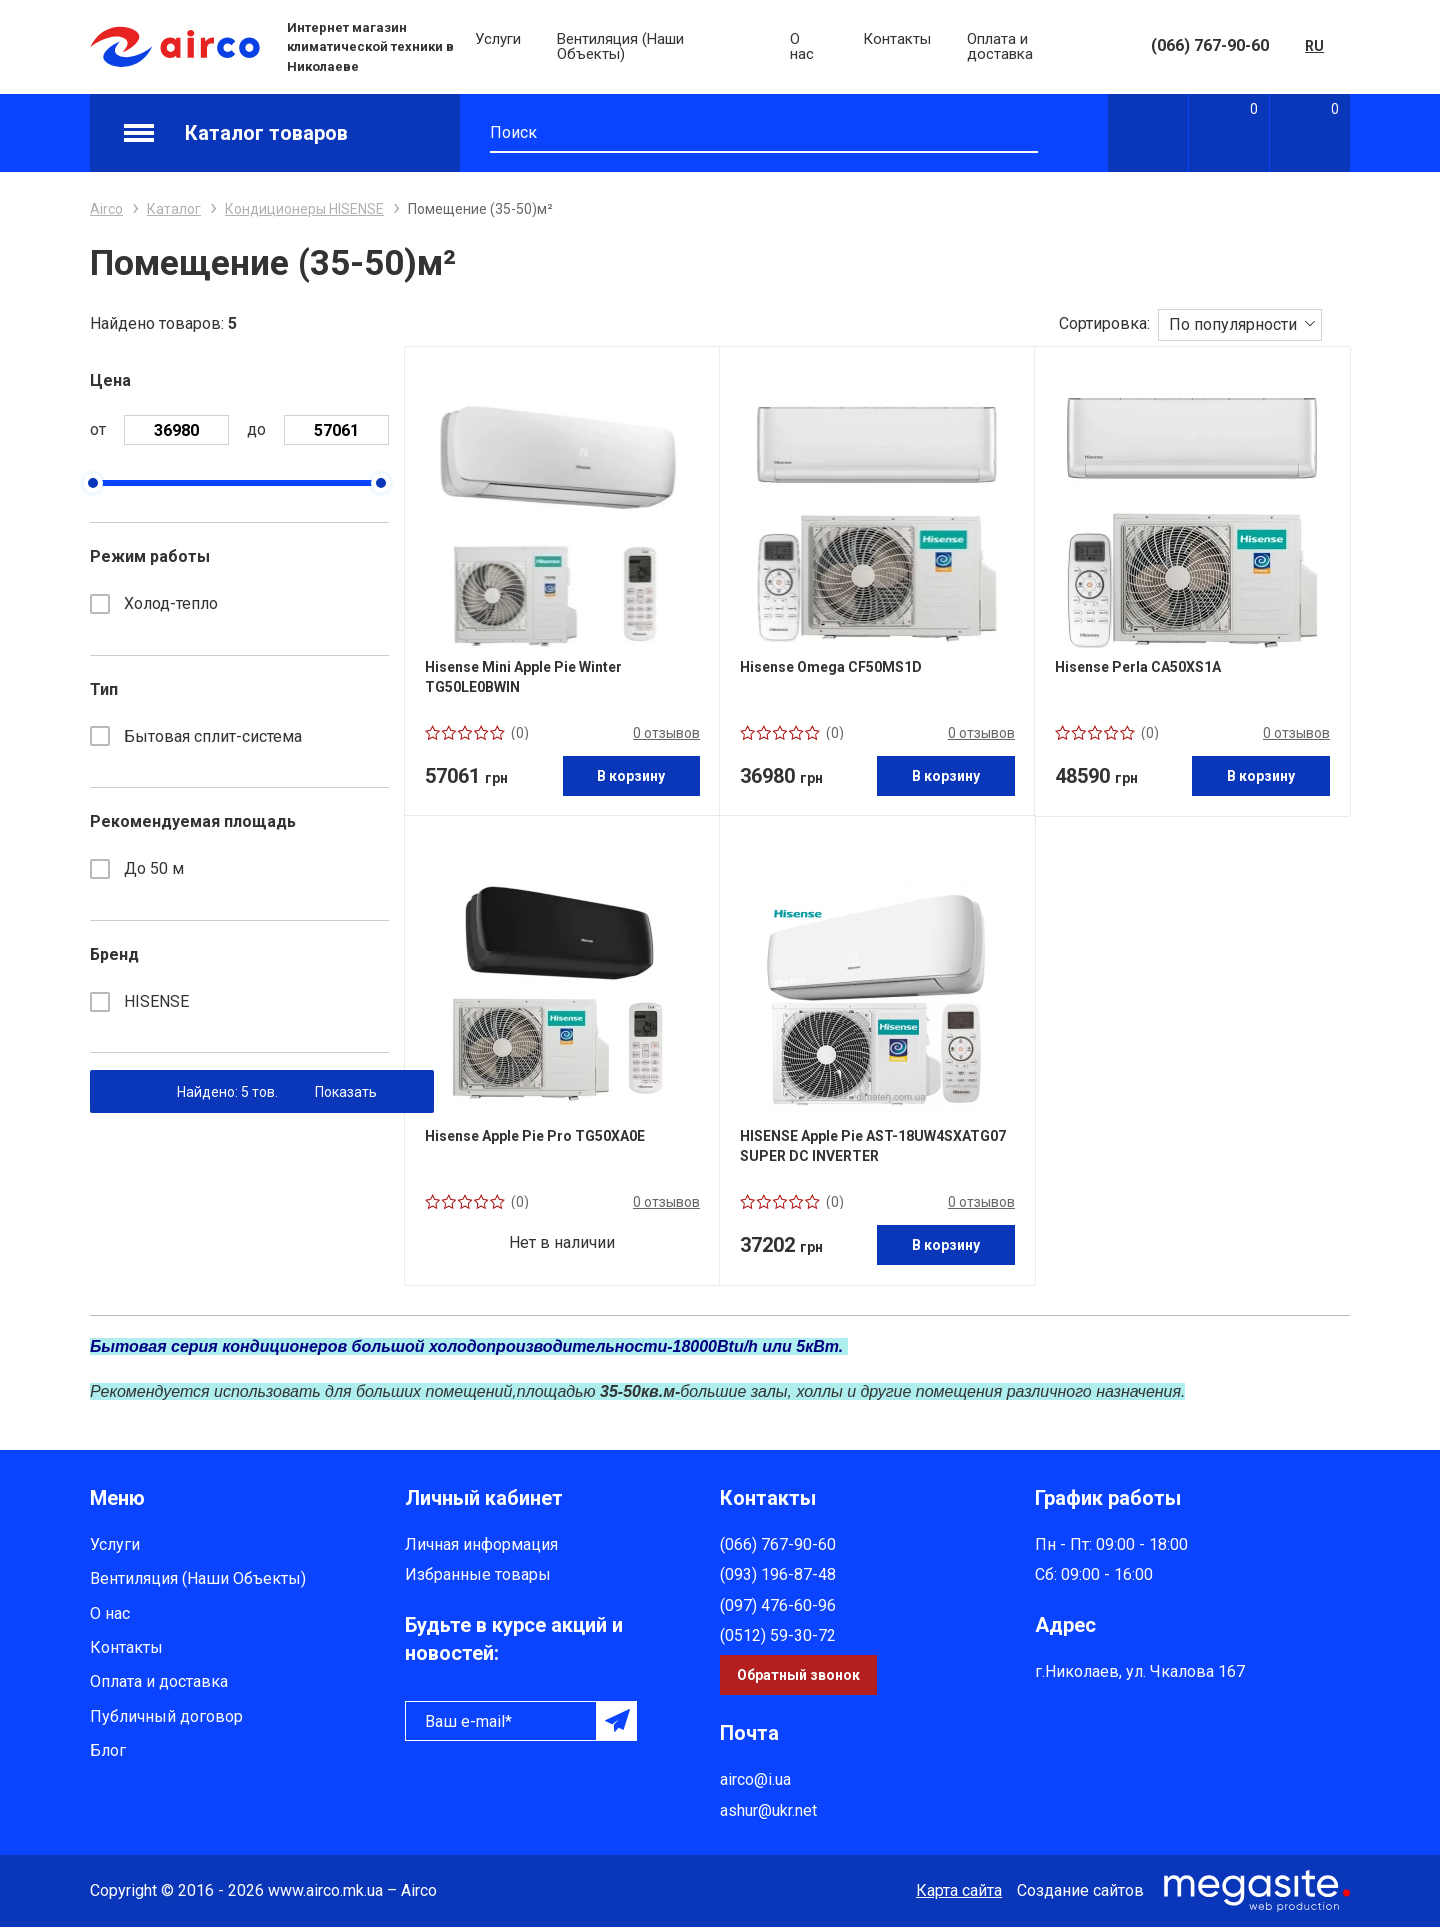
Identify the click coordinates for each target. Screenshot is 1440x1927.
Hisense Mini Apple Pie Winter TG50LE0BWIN (523, 677)
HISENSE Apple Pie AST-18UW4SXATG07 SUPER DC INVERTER (873, 1146)
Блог (108, 1750)
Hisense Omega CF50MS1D (831, 667)
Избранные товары (478, 1574)
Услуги (498, 39)
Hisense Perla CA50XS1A (1138, 667)
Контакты (897, 39)
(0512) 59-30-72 (778, 1635)
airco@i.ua (755, 1779)
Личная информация (481, 1544)
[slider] (93, 483)
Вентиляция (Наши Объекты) (620, 46)
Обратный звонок (798, 1675)
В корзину (631, 776)
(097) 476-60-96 (778, 1605)
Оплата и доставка (1000, 46)
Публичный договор (166, 1716)
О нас (802, 46)
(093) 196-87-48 (778, 1574)
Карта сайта (959, 1891)
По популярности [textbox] (1233, 324)
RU (1314, 46)
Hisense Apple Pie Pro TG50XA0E (535, 1136)
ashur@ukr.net (768, 1810)
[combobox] (1240, 324)
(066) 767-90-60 (1210, 45)
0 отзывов (666, 733)
